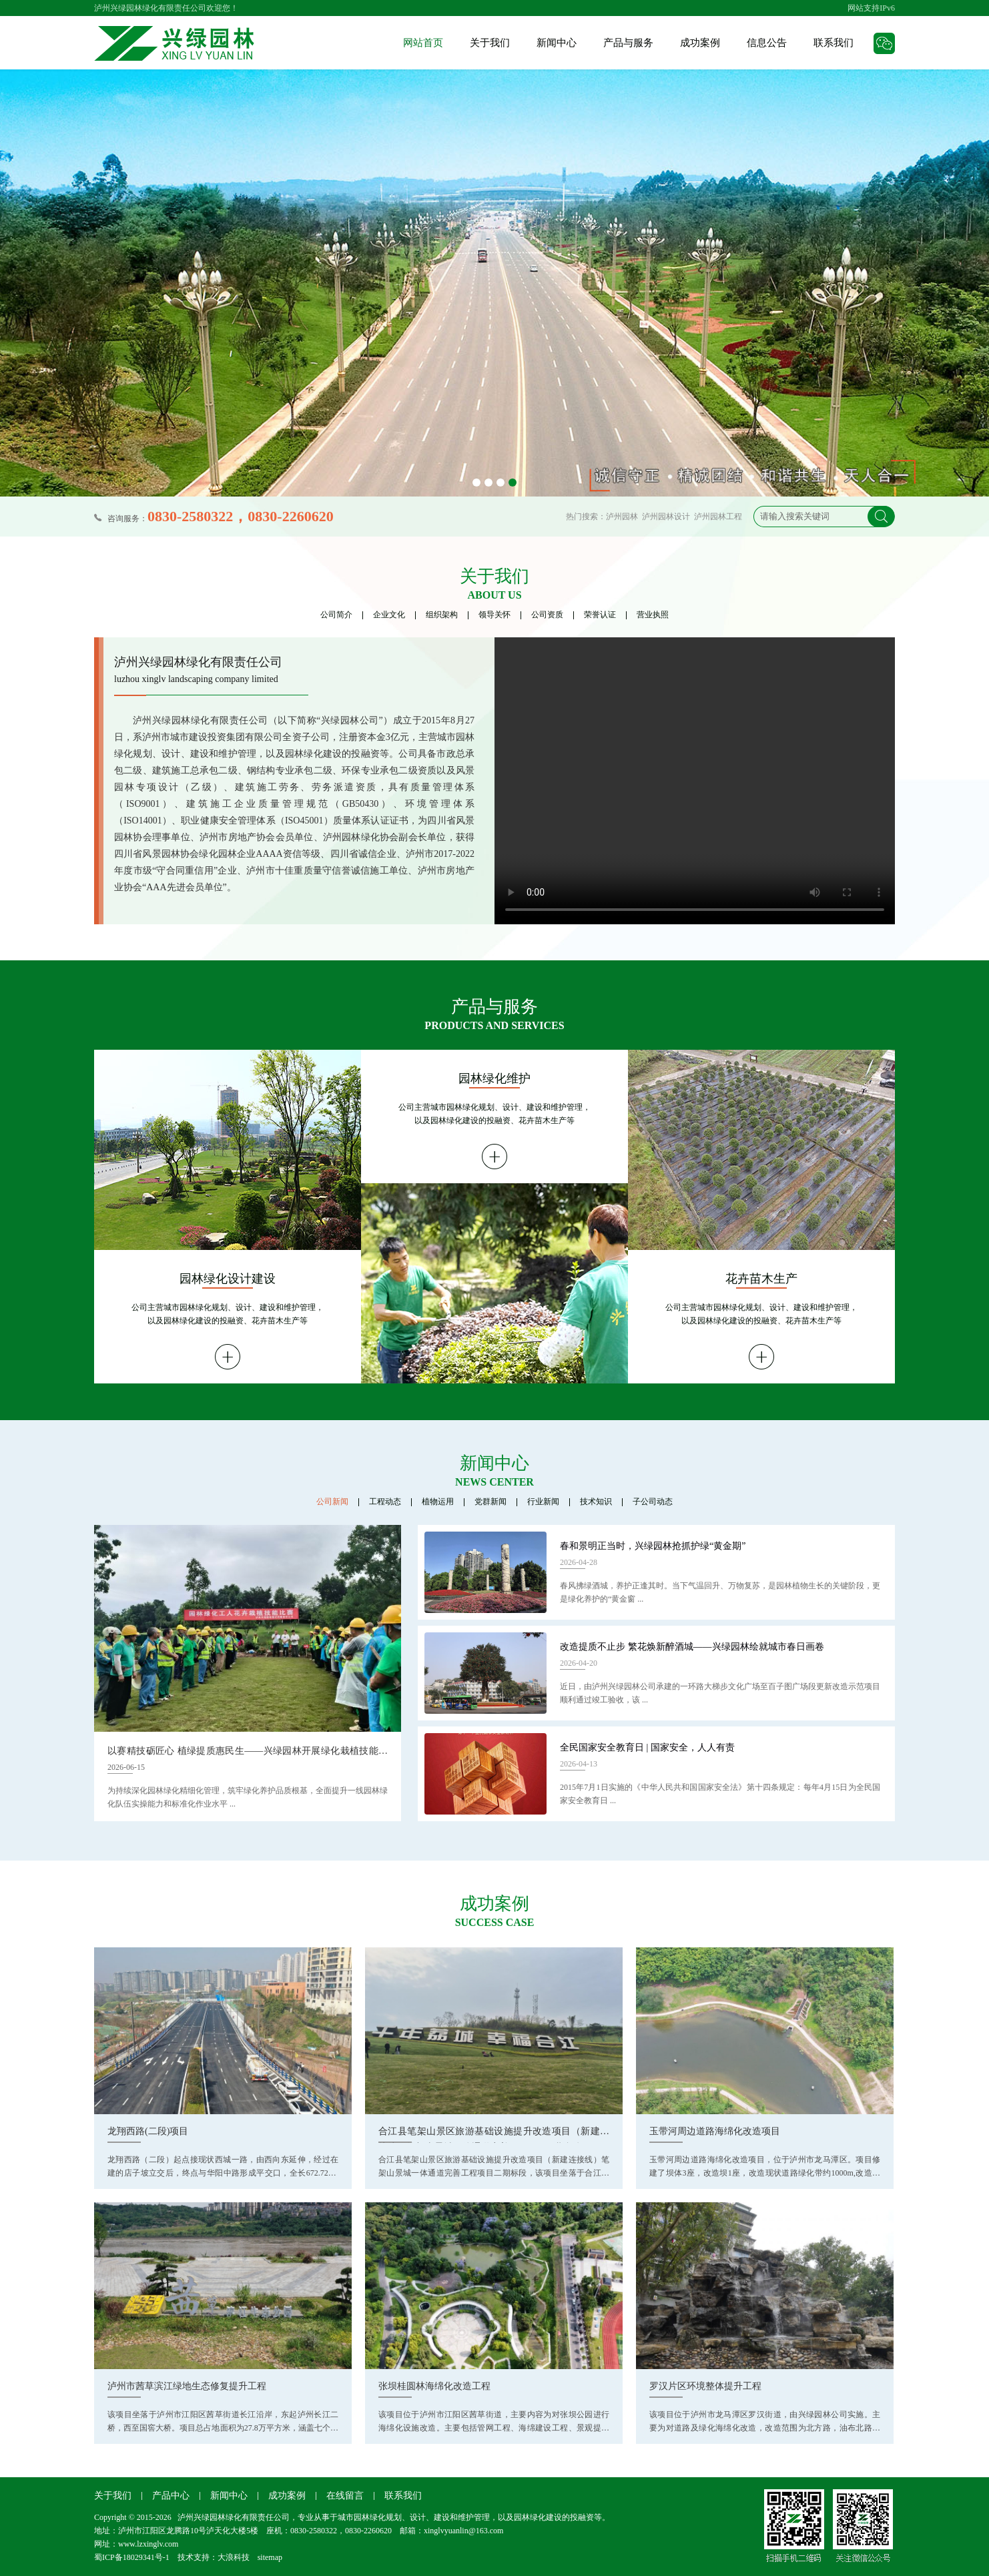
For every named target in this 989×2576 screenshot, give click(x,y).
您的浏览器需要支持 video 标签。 (694, 780)
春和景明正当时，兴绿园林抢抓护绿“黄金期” (652, 1546)
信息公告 (767, 42)
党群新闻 (490, 1501)
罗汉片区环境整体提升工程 (705, 2386)
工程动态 (385, 1501)
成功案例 (700, 42)
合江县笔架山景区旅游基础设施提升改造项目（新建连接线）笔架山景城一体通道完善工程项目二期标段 (493, 2134)
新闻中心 (557, 42)
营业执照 (653, 614)
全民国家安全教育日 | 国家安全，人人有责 (647, 1747)
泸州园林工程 (718, 516)
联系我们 (833, 42)
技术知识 (596, 1501)
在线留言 (345, 2496)
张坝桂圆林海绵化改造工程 (434, 2386)
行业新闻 (543, 1501)
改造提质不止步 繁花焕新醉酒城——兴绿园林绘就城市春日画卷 (692, 1647)
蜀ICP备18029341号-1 (132, 2557)
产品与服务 (628, 42)
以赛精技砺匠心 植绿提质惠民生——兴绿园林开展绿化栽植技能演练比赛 (247, 1753)
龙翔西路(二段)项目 (147, 2131)
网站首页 (423, 42)
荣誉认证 (600, 614)
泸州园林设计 (666, 516)
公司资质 (547, 614)
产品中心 (171, 2496)
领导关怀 (494, 614)
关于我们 (490, 42)
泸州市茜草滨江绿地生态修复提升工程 (186, 2386)
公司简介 (336, 614)
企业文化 (389, 614)
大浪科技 (234, 2557)
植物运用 (438, 1501)
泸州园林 (622, 516)
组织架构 (442, 614)
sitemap (270, 2557)
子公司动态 (653, 1501)
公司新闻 (332, 1501)
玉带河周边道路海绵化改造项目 (714, 2131)
